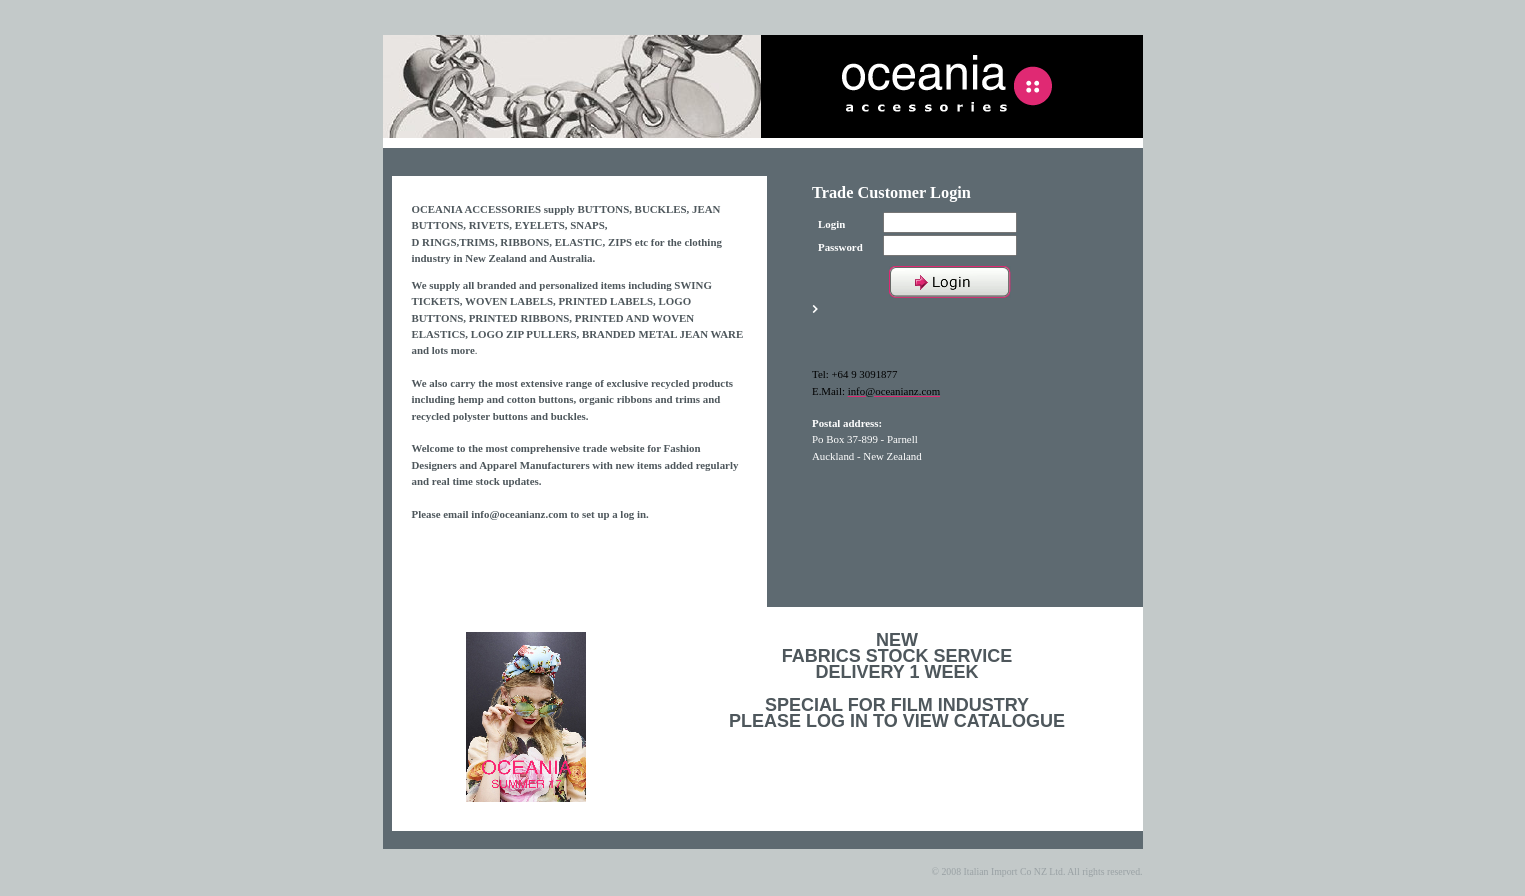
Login (831, 224)
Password (840, 247)
